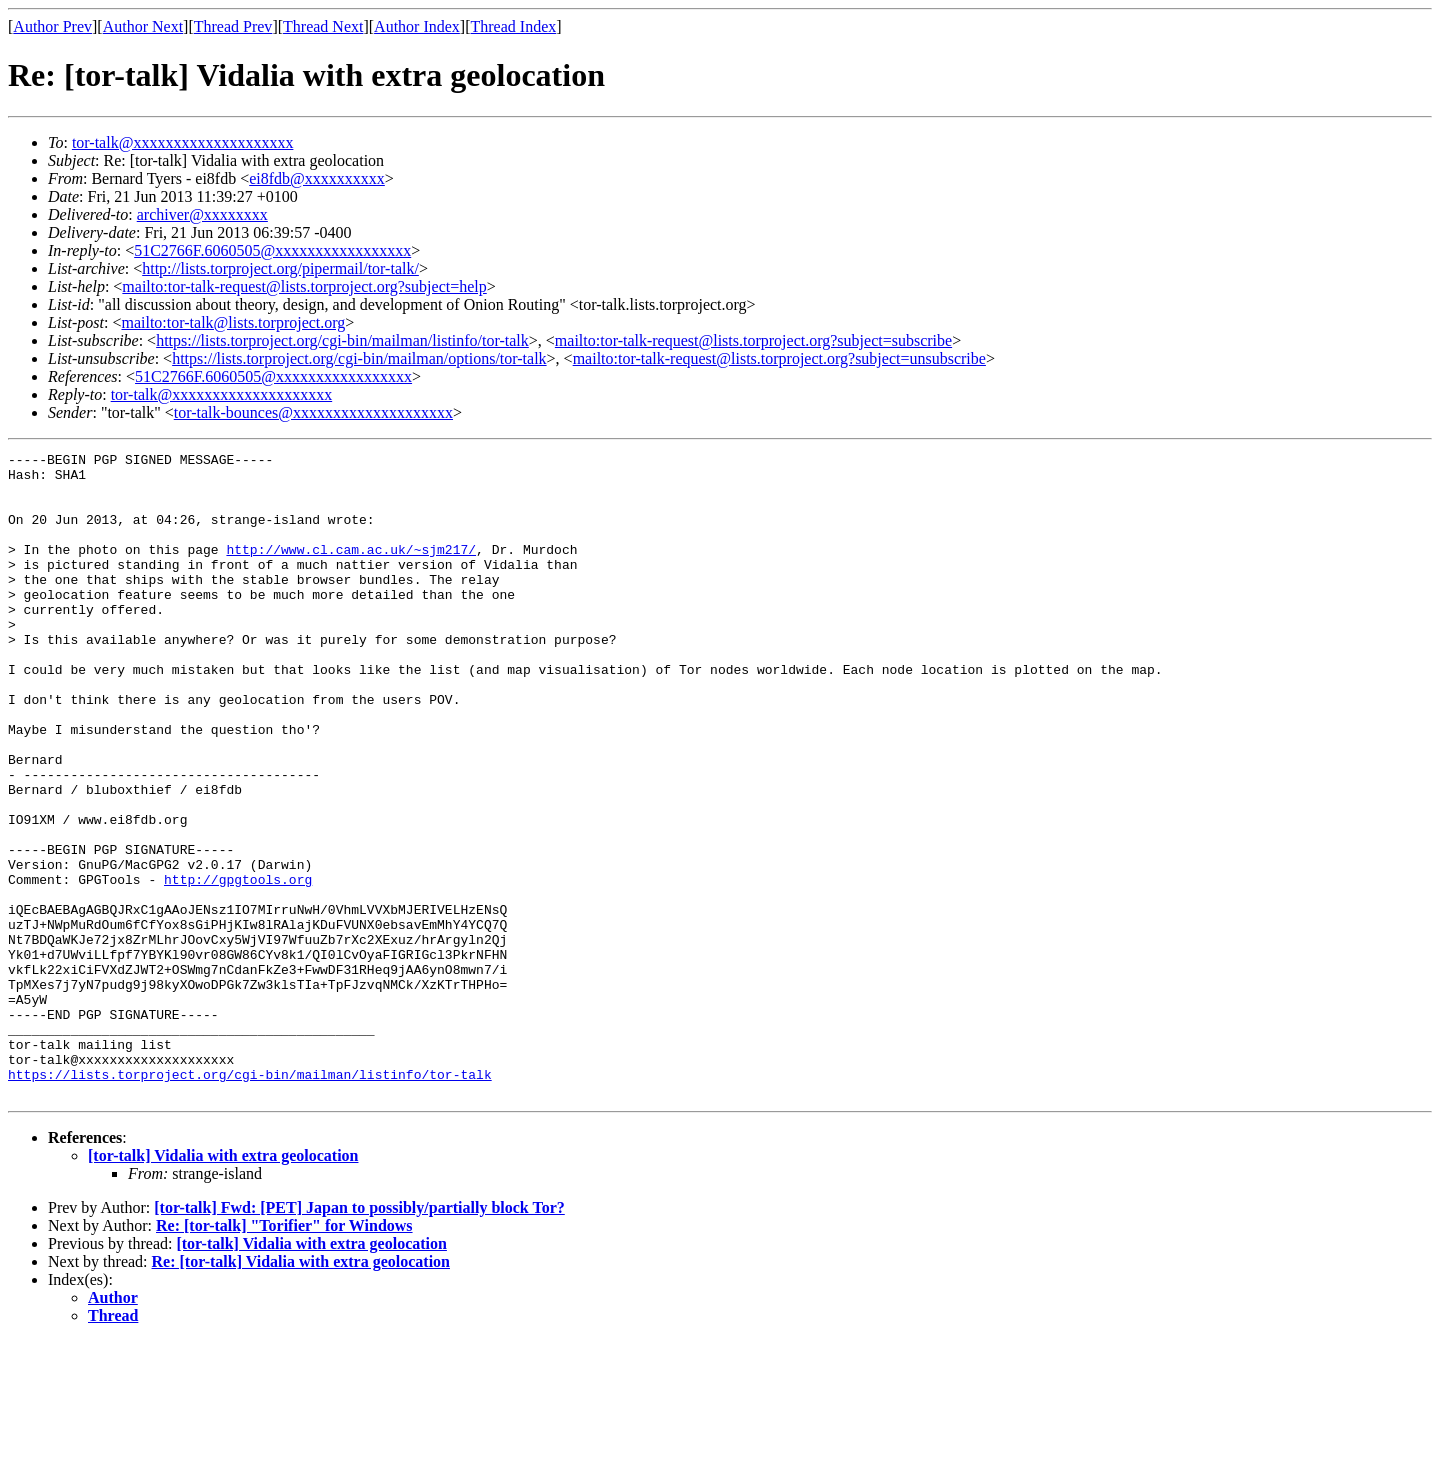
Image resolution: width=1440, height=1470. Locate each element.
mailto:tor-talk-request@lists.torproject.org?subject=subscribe (753, 340)
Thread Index (514, 26)
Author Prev (52, 26)
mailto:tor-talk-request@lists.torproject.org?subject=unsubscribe (779, 358)
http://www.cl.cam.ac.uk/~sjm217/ (351, 570)
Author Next (143, 26)
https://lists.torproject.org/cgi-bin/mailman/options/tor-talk (359, 358)
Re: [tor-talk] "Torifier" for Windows (284, 1354)
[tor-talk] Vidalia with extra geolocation (223, 1284)
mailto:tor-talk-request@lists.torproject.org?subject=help (304, 286)
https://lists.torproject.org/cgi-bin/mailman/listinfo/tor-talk (342, 340)
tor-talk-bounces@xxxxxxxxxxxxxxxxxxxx (313, 412)
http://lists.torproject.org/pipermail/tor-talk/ (280, 268)
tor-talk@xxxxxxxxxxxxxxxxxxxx (183, 142)
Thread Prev (233, 26)
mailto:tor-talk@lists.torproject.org (233, 322)
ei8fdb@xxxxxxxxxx (317, 178)
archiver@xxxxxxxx (202, 214)
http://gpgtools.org (238, 966)
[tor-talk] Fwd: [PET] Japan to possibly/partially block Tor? (359, 1336)
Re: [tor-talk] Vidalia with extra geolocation (301, 1390)
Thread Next (323, 26)
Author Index (417, 26)
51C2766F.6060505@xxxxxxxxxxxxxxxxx (272, 250)
